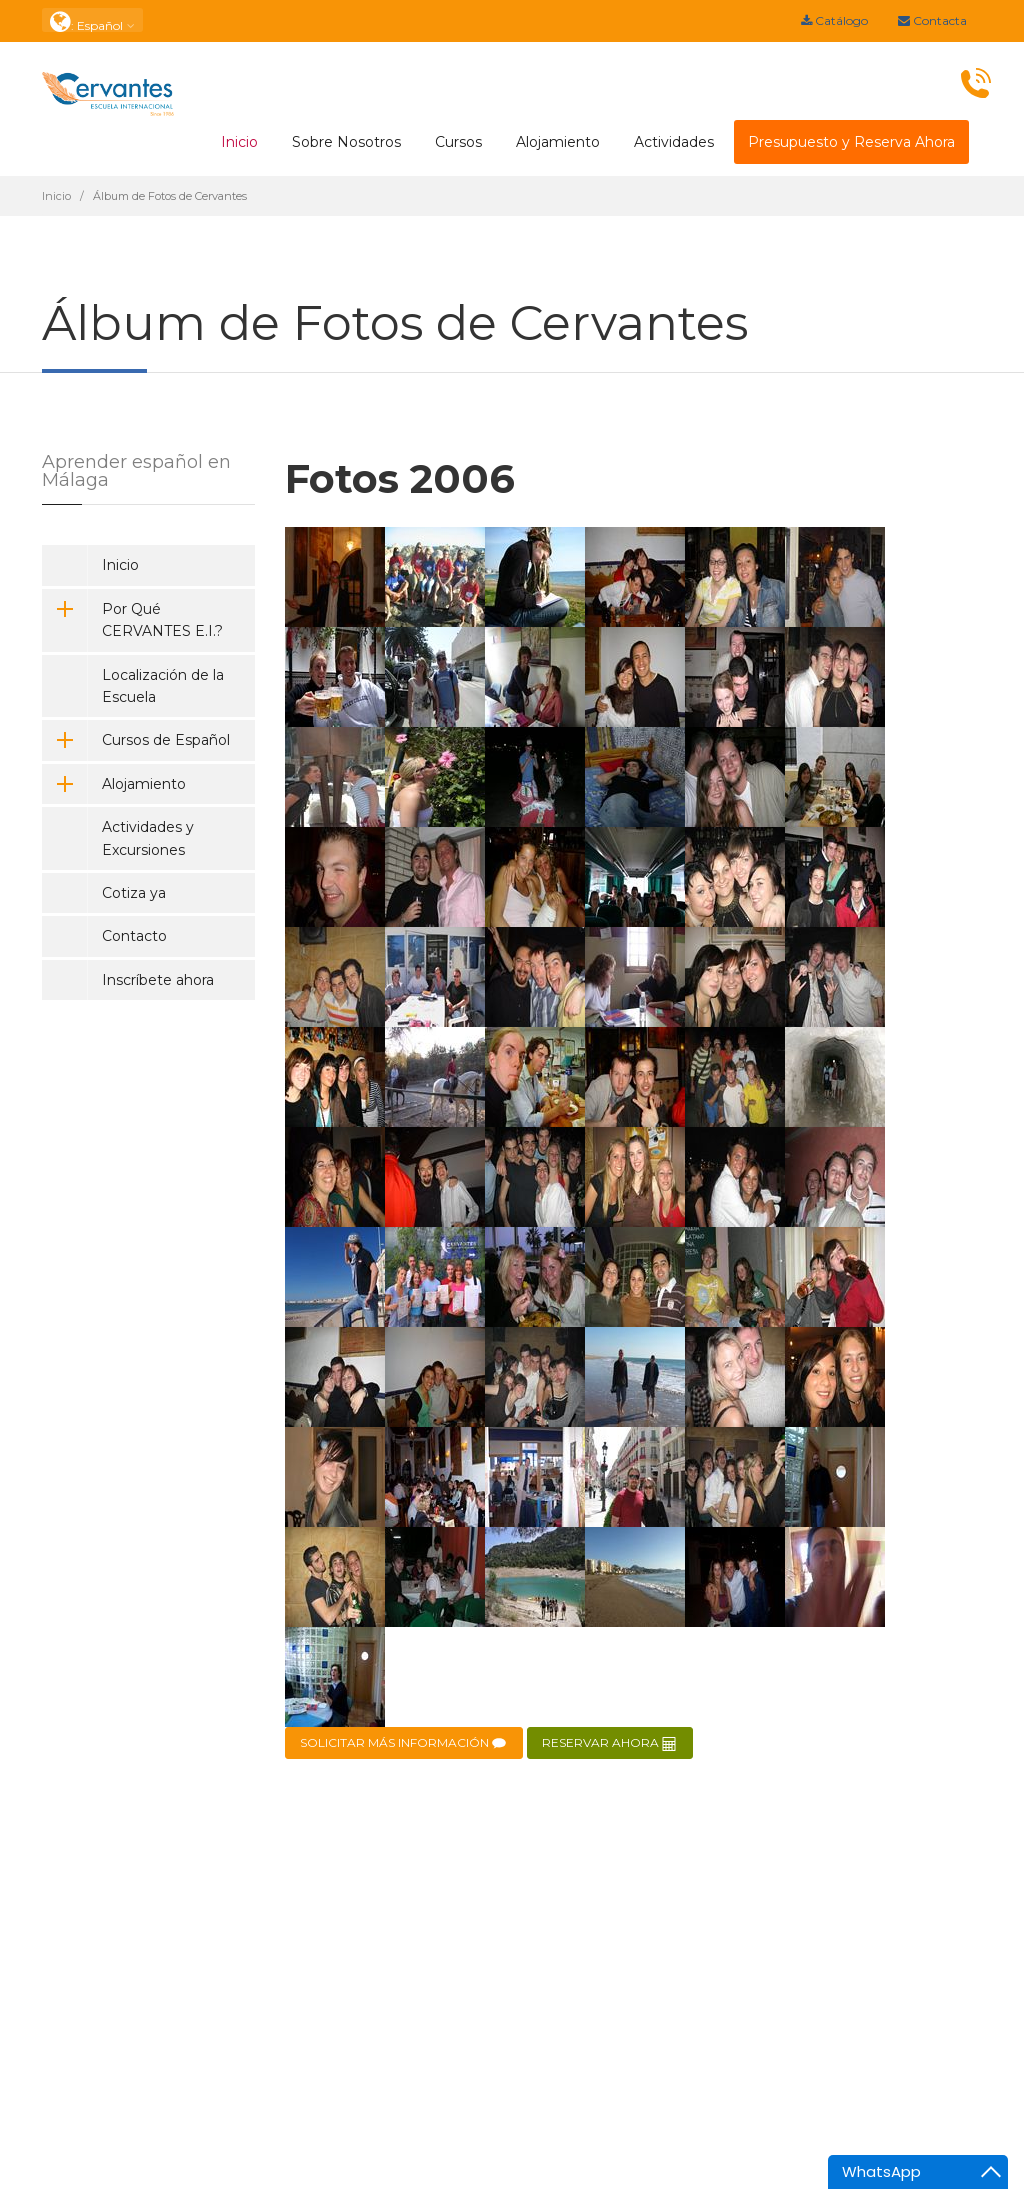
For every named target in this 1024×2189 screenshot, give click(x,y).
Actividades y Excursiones (148, 838)
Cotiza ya (134, 893)
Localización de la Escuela (163, 686)
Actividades (674, 142)
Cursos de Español (136, 740)
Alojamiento (558, 142)
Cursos (458, 142)
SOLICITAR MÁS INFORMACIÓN (404, 1743)
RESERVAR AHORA (610, 1743)
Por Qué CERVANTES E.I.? (132, 620)
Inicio (239, 142)
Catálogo (834, 20)
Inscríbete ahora (158, 980)
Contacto (134, 936)
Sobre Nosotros (346, 142)
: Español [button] (92, 20)
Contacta (932, 20)
